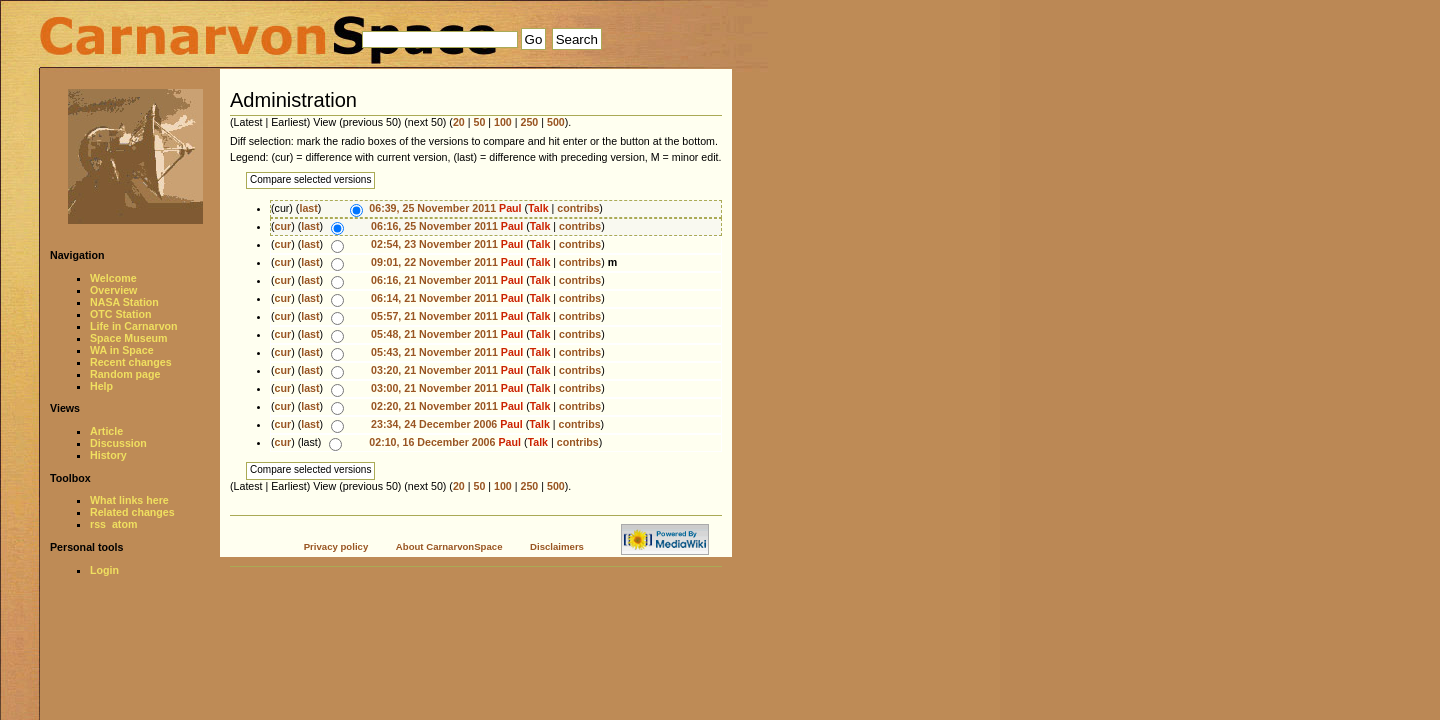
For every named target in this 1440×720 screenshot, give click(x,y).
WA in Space (122, 350)
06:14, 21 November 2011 (434, 298)
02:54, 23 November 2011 (434, 244)
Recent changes (131, 362)
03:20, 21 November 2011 (434, 370)
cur (283, 226)
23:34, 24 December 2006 (434, 424)
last (308, 208)
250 (530, 122)
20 (459, 122)
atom (124, 524)
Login (104, 570)
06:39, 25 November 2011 (432, 208)
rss (98, 524)
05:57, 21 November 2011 (434, 316)
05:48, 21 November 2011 (434, 334)
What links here (129, 500)
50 (479, 122)
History (108, 455)
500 (556, 122)
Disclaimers (557, 546)
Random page (125, 374)
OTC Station (121, 314)
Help (101, 386)
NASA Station (124, 302)
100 (503, 122)
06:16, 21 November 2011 (434, 280)
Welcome (113, 278)
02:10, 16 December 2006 (432, 442)
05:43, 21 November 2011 (434, 352)
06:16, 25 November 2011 (434, 226)
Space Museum (129, 338)
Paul (510, 208)
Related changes (132, 512)
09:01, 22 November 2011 (434, 262)
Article (106, 431)
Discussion (118, 443)
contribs (578, 208)
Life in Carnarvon (134, 326)
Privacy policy (336, 546)
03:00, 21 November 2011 (434, 388)
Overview (113, 290)
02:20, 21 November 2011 (434, 406)
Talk (538, 208)
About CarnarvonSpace (449, 546)
